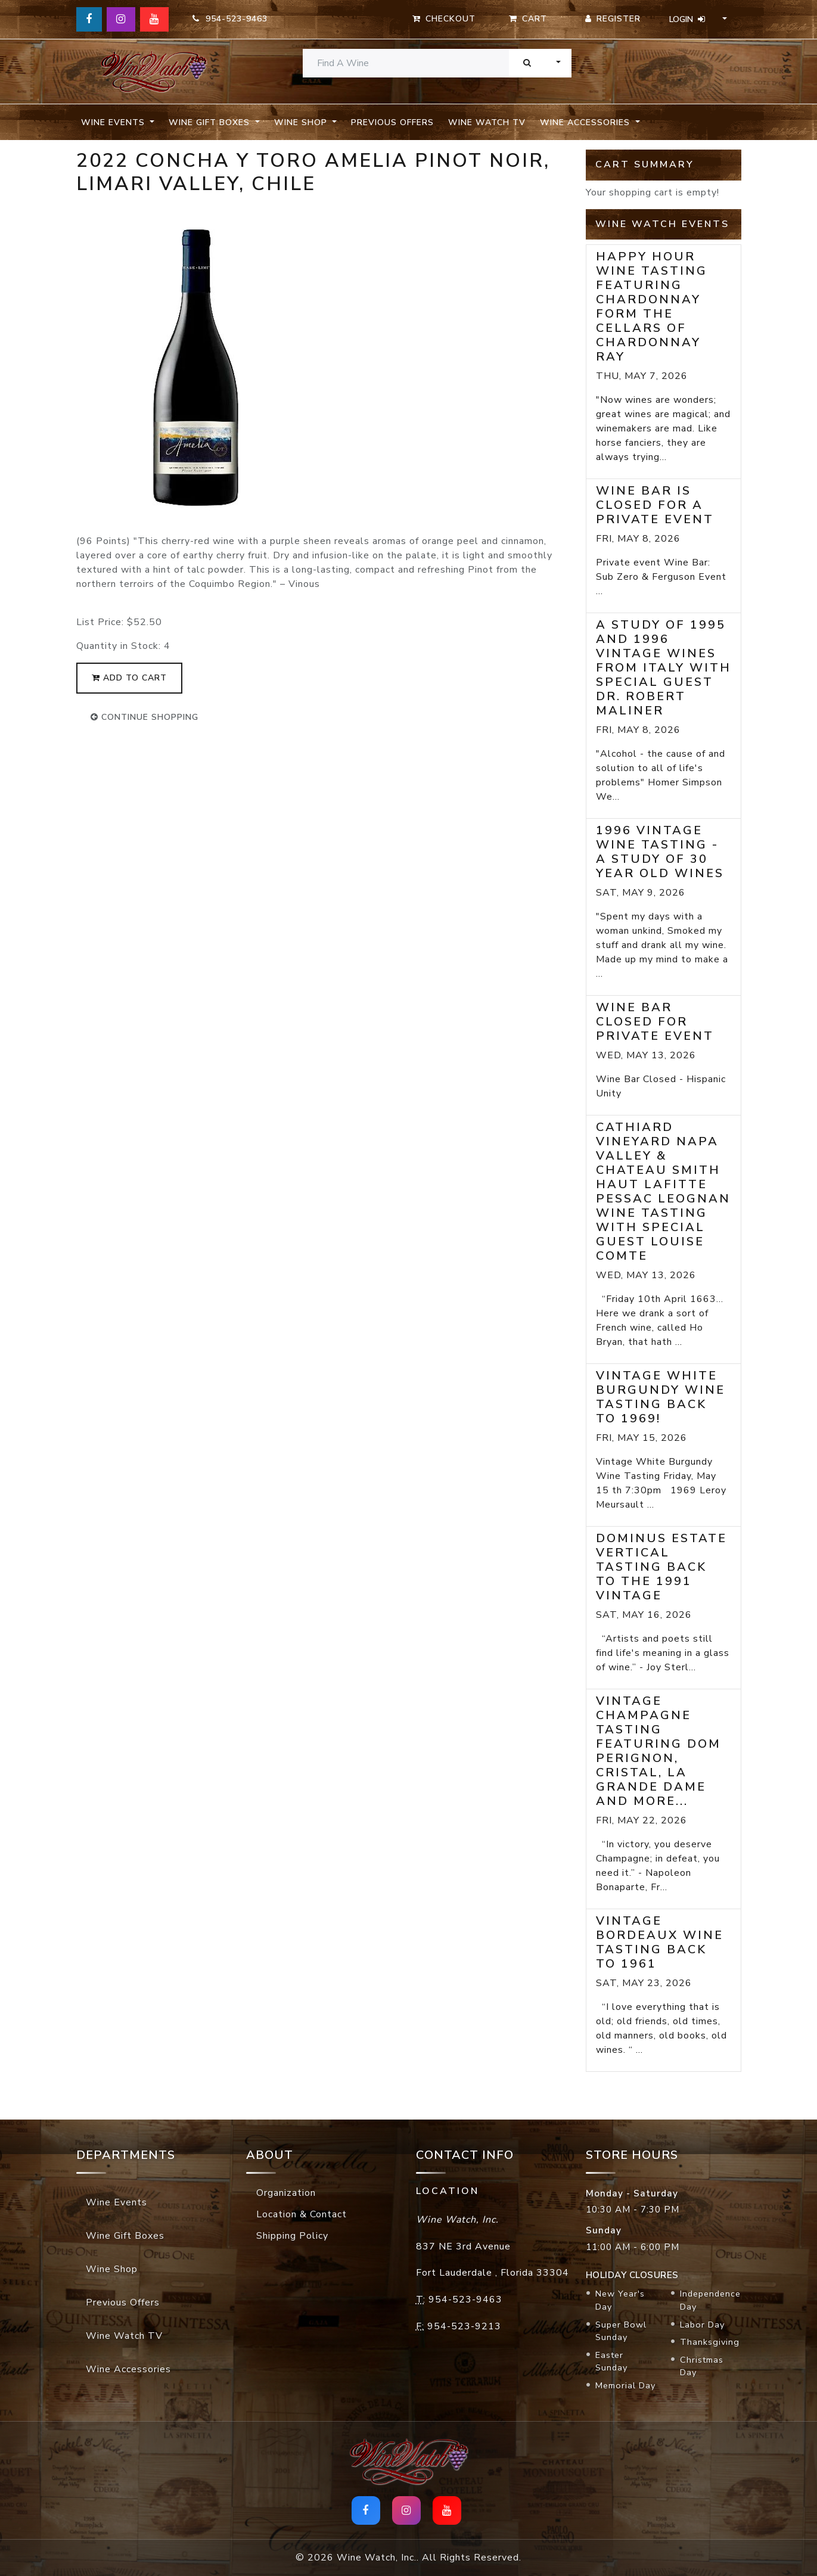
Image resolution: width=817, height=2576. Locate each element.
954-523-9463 (230, 18)
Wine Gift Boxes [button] (211, 122)
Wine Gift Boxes (125, 2235)
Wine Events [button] (114, 122)
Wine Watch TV (487, 122)
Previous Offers (392, 122)
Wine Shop (112, 2269)
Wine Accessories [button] (586, 122)
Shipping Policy (292, 2235)
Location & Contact (301, 2214)
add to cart (129, 677)
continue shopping (144, 717)
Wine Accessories (128, 2369)
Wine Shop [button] (302, 122)
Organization (286, 2192)
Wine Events (116, 2202)
